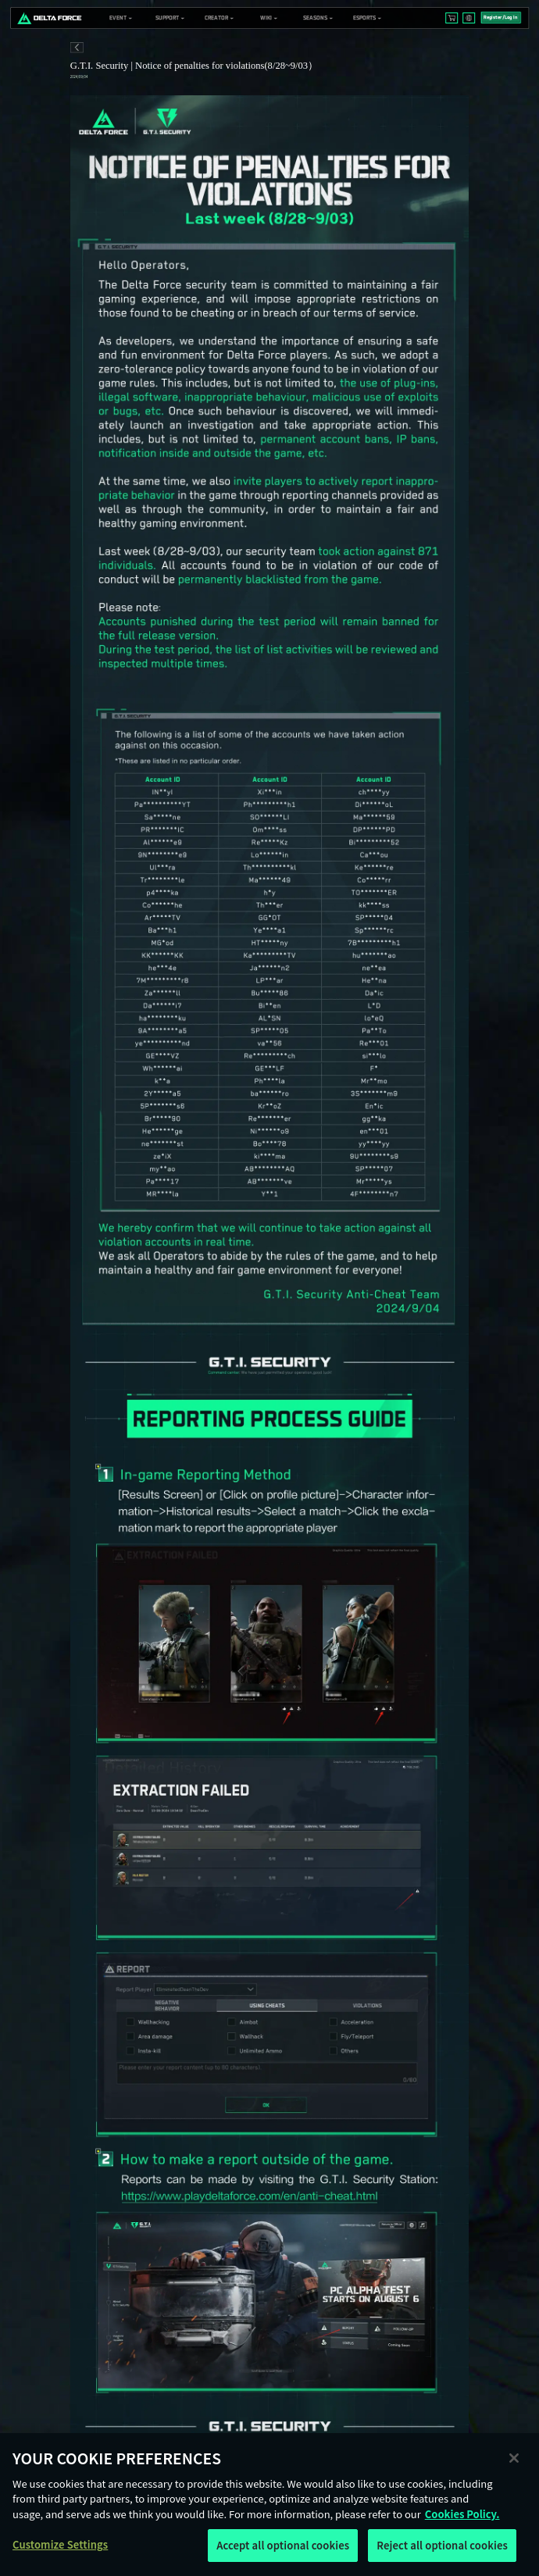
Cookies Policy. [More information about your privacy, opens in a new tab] (462, 2513)
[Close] (514, 2458)
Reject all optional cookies (442, 2545)
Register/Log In (500, 17)
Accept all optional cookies (282, 2545)
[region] (269, 2504)
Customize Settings (60, 2544)
